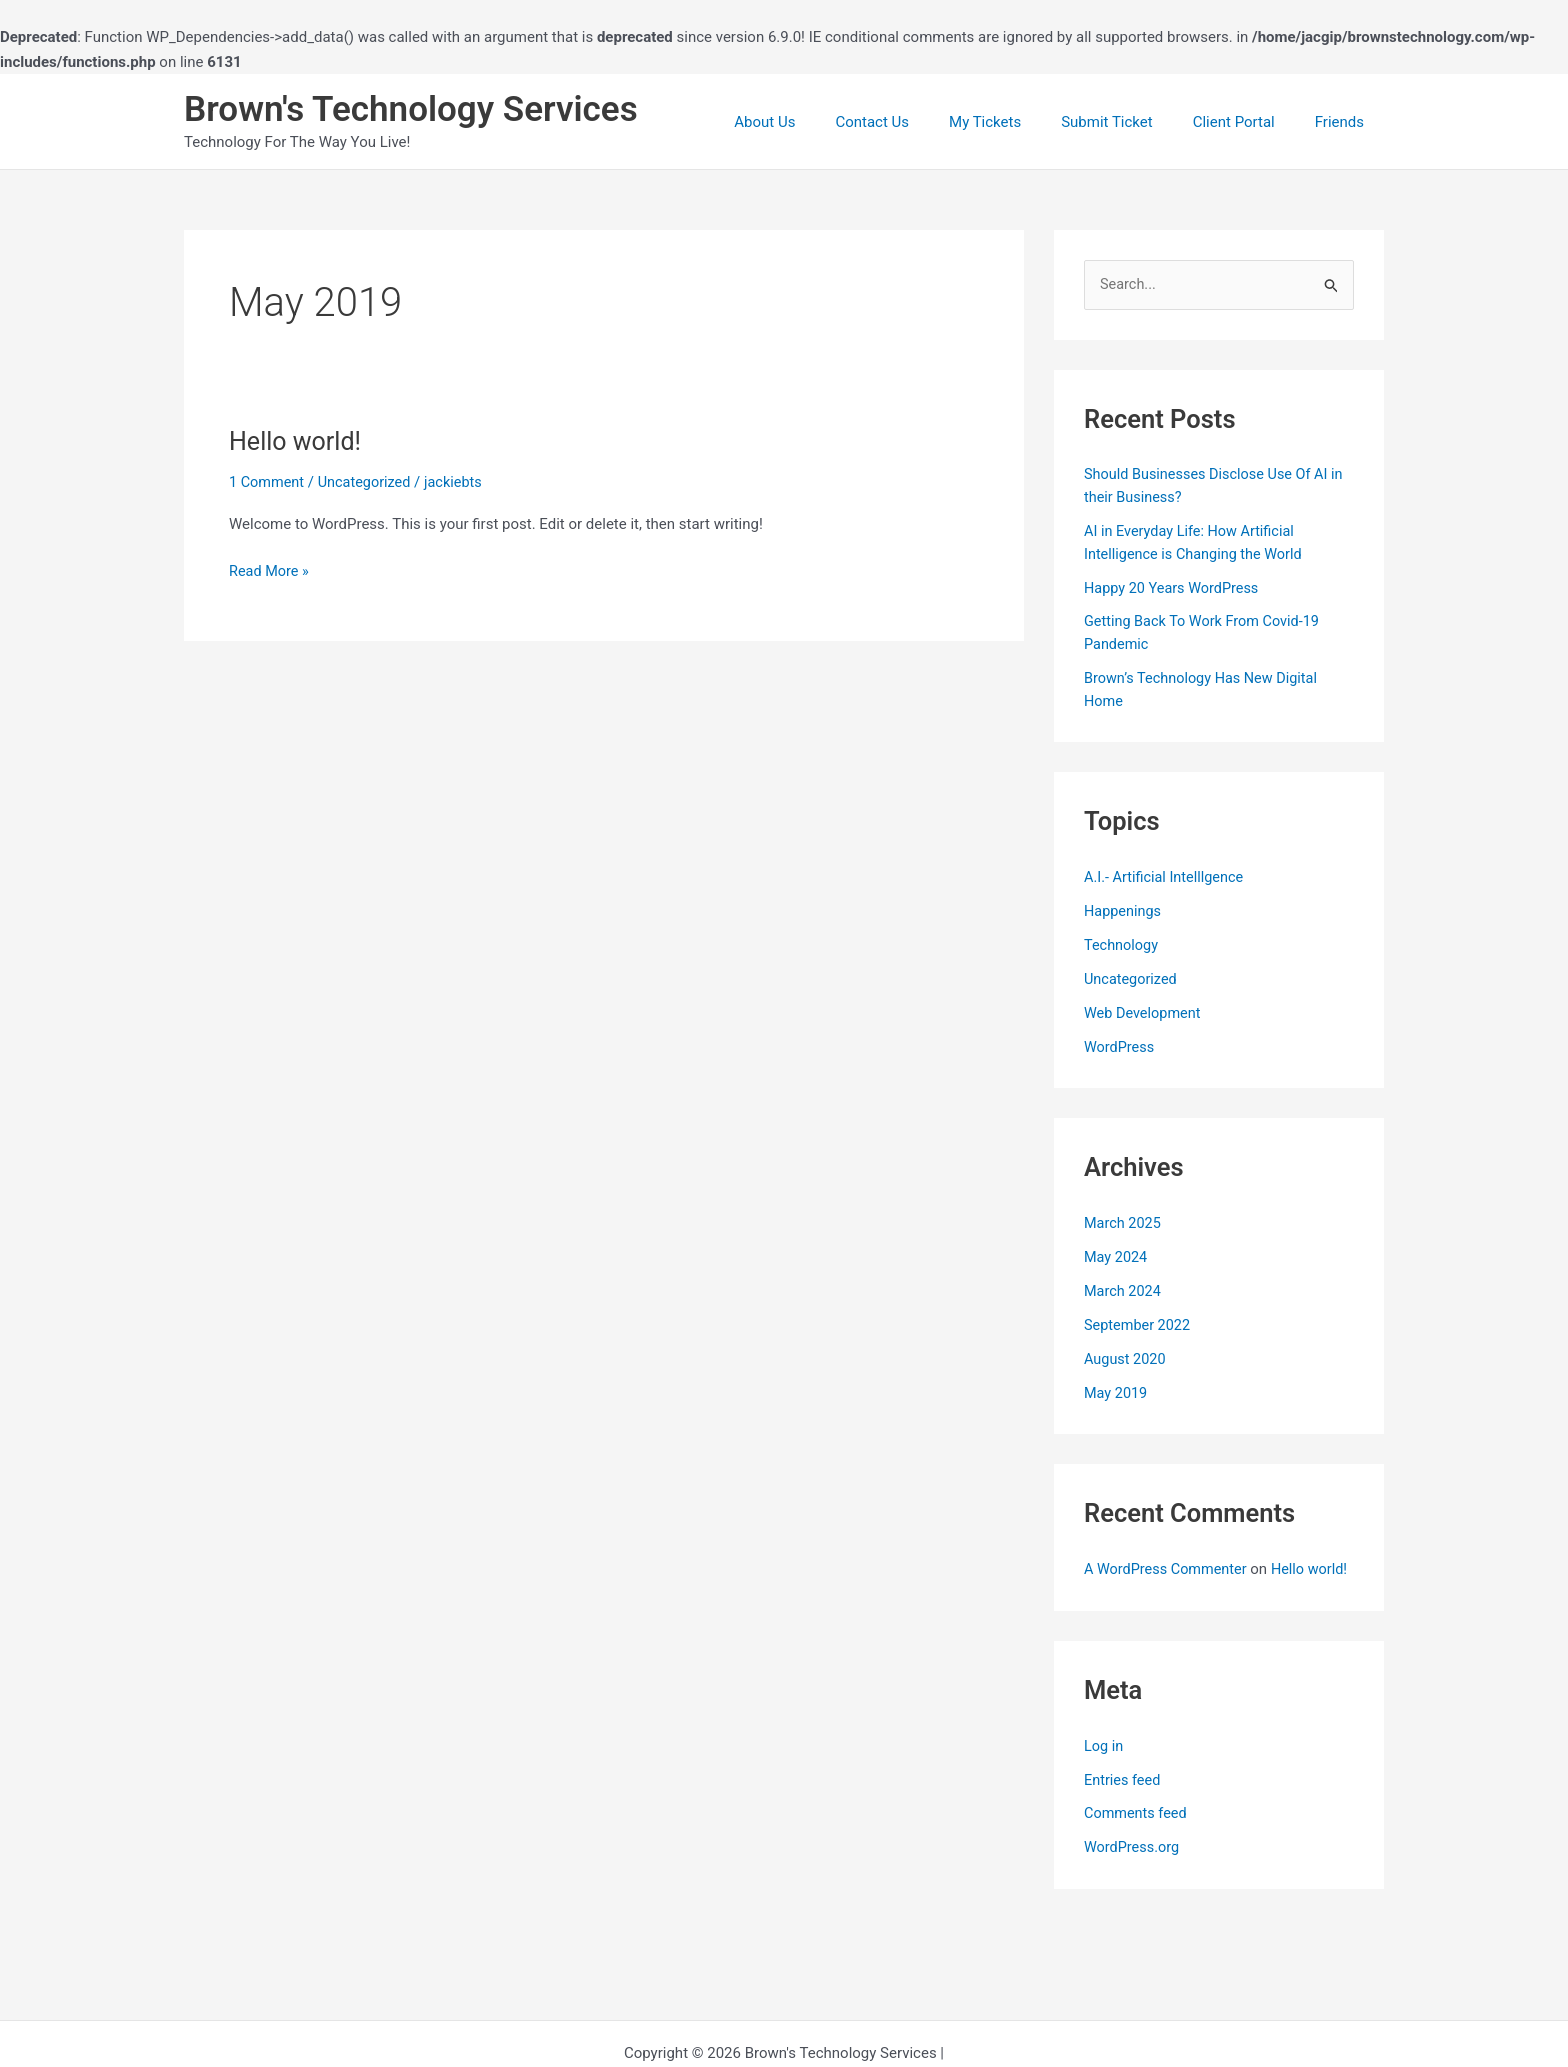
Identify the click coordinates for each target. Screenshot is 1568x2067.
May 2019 (1117, 1390)
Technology (1122, 944)
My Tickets (1020, 122)
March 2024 (1124, 1289)
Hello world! (297, 441)
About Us (819, 122)
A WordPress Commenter (1168, 1567)
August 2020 (1126, 1357)
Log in (1104, 1765)
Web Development (1144, 1012)
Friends (1344, 122)
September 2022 (1139, 1323)
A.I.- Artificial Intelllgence (1166, 877)
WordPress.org (1133, 1867)
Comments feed (1137, 1833)
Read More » (270, 571)
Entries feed (1123, 1799)
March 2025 (1124, 1222)
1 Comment (268, 482)
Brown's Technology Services (411, 109)
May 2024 (1117, 1255)
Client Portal (1249, 122)
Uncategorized (369, 482)
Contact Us (917, 122)
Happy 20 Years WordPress (1174, 588)
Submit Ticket (1132, 122)
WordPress (1120, 1045)
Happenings (1124, 910)
